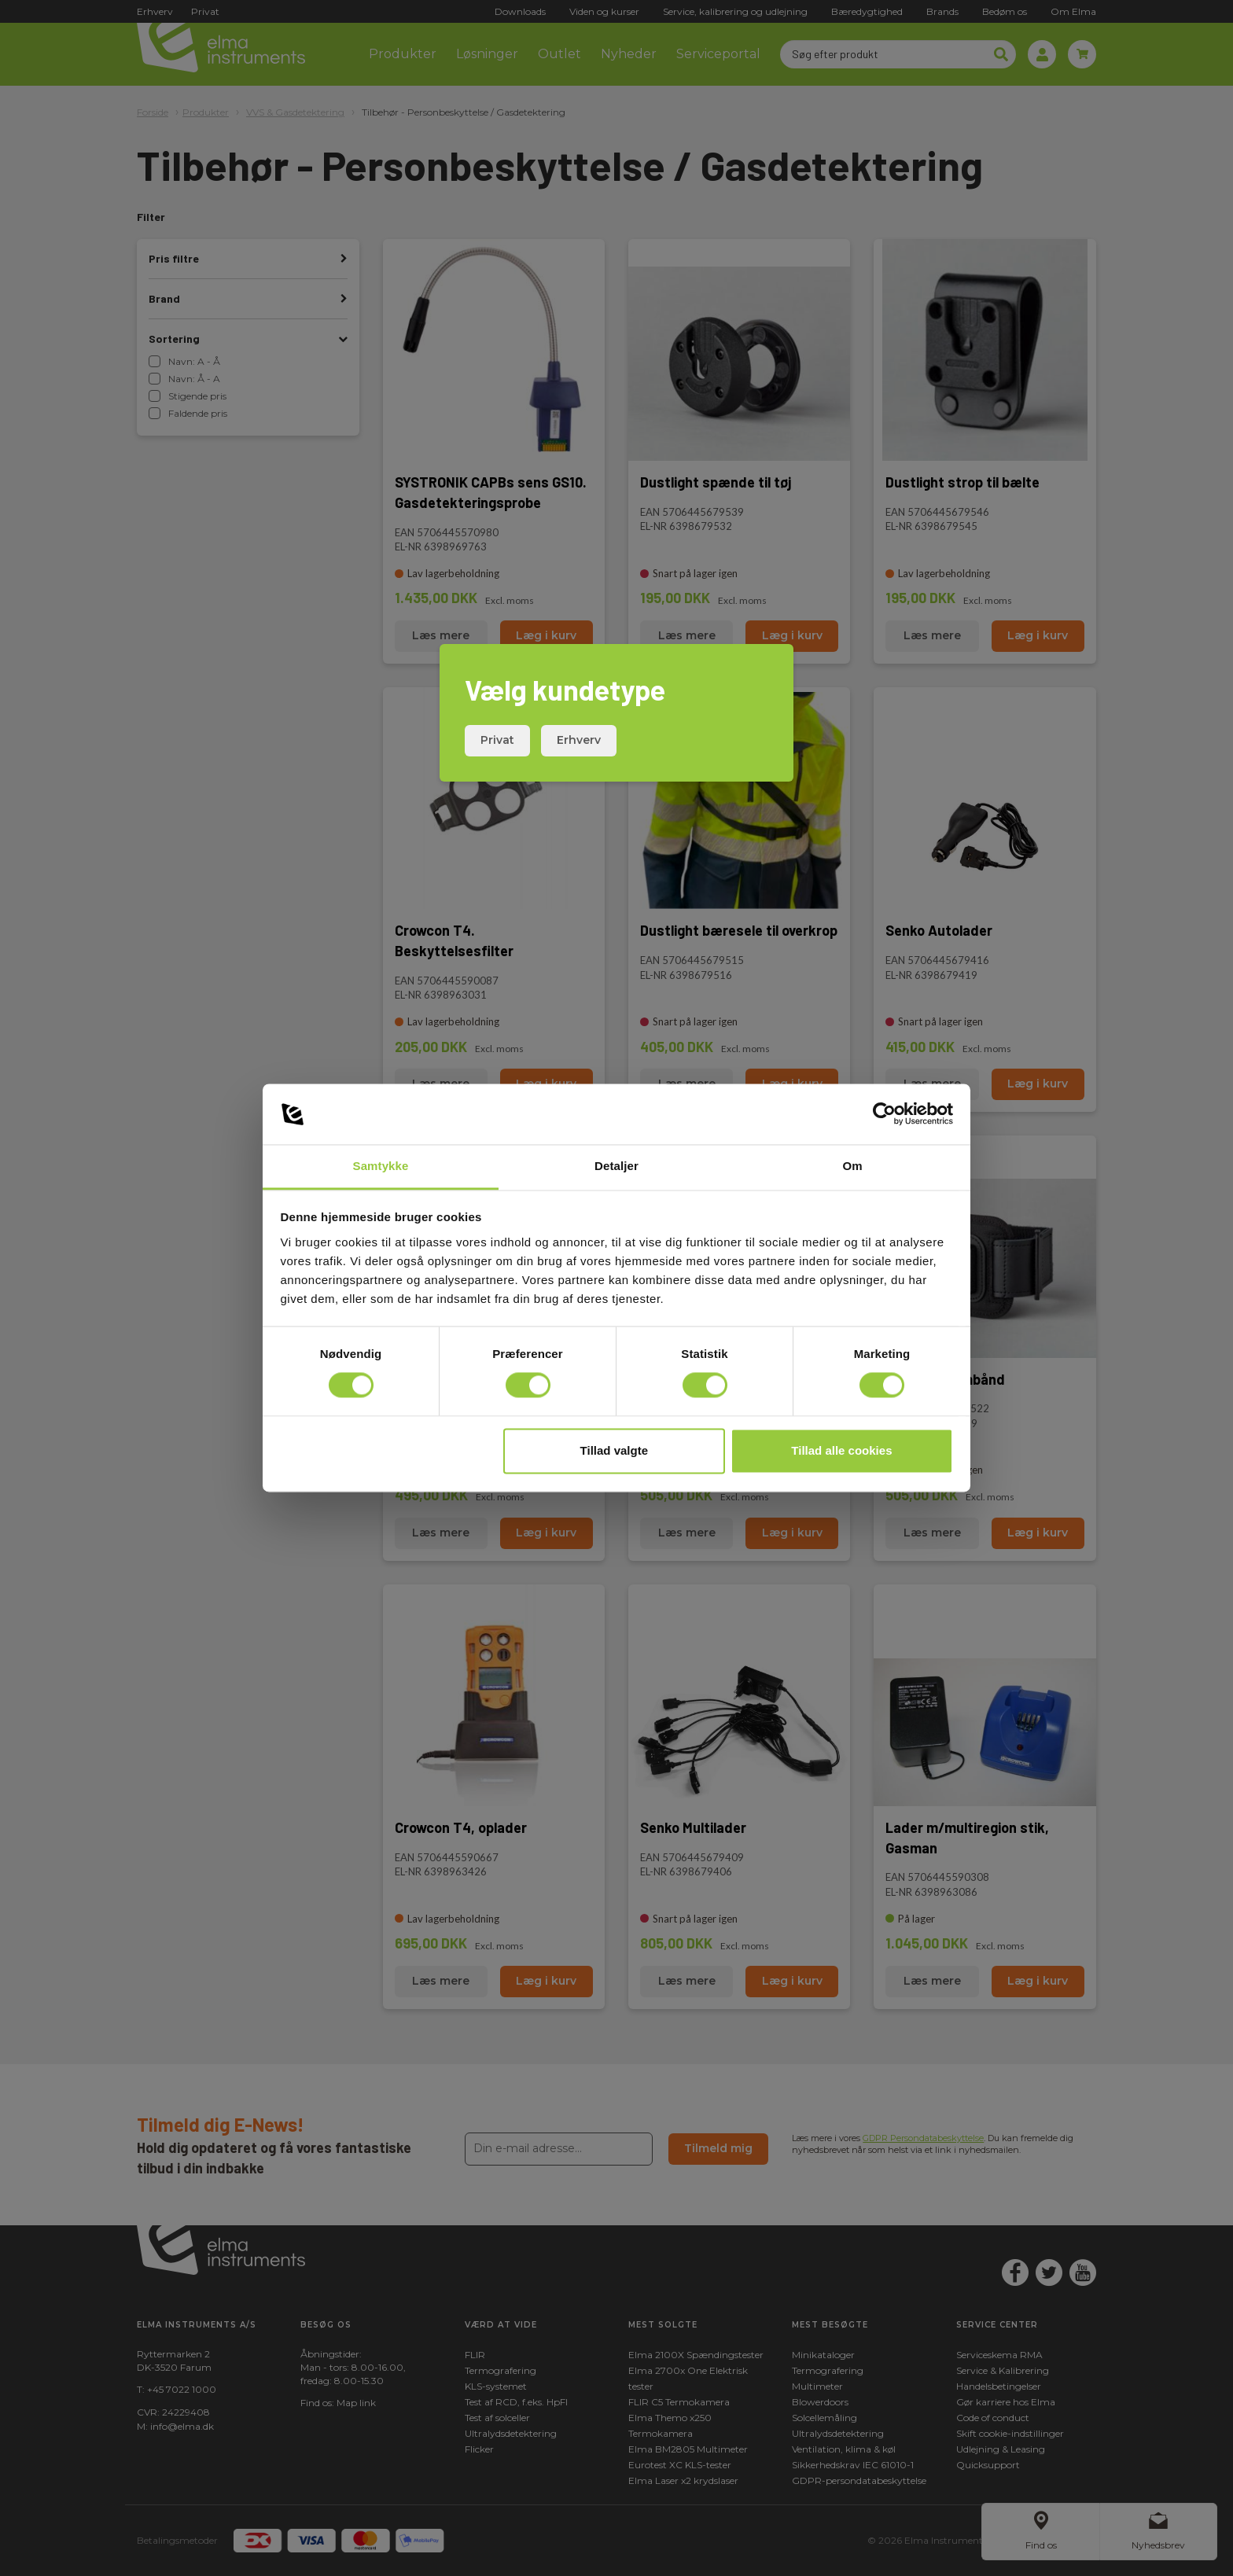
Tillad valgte (614, 1450)
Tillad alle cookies (841, 1450)
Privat (497, 740)
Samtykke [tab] (381, 1165)
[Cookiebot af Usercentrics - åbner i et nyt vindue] (884, 1114)
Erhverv (579, 740)
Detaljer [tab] (616, 1165)
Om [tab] (852, 1165)
